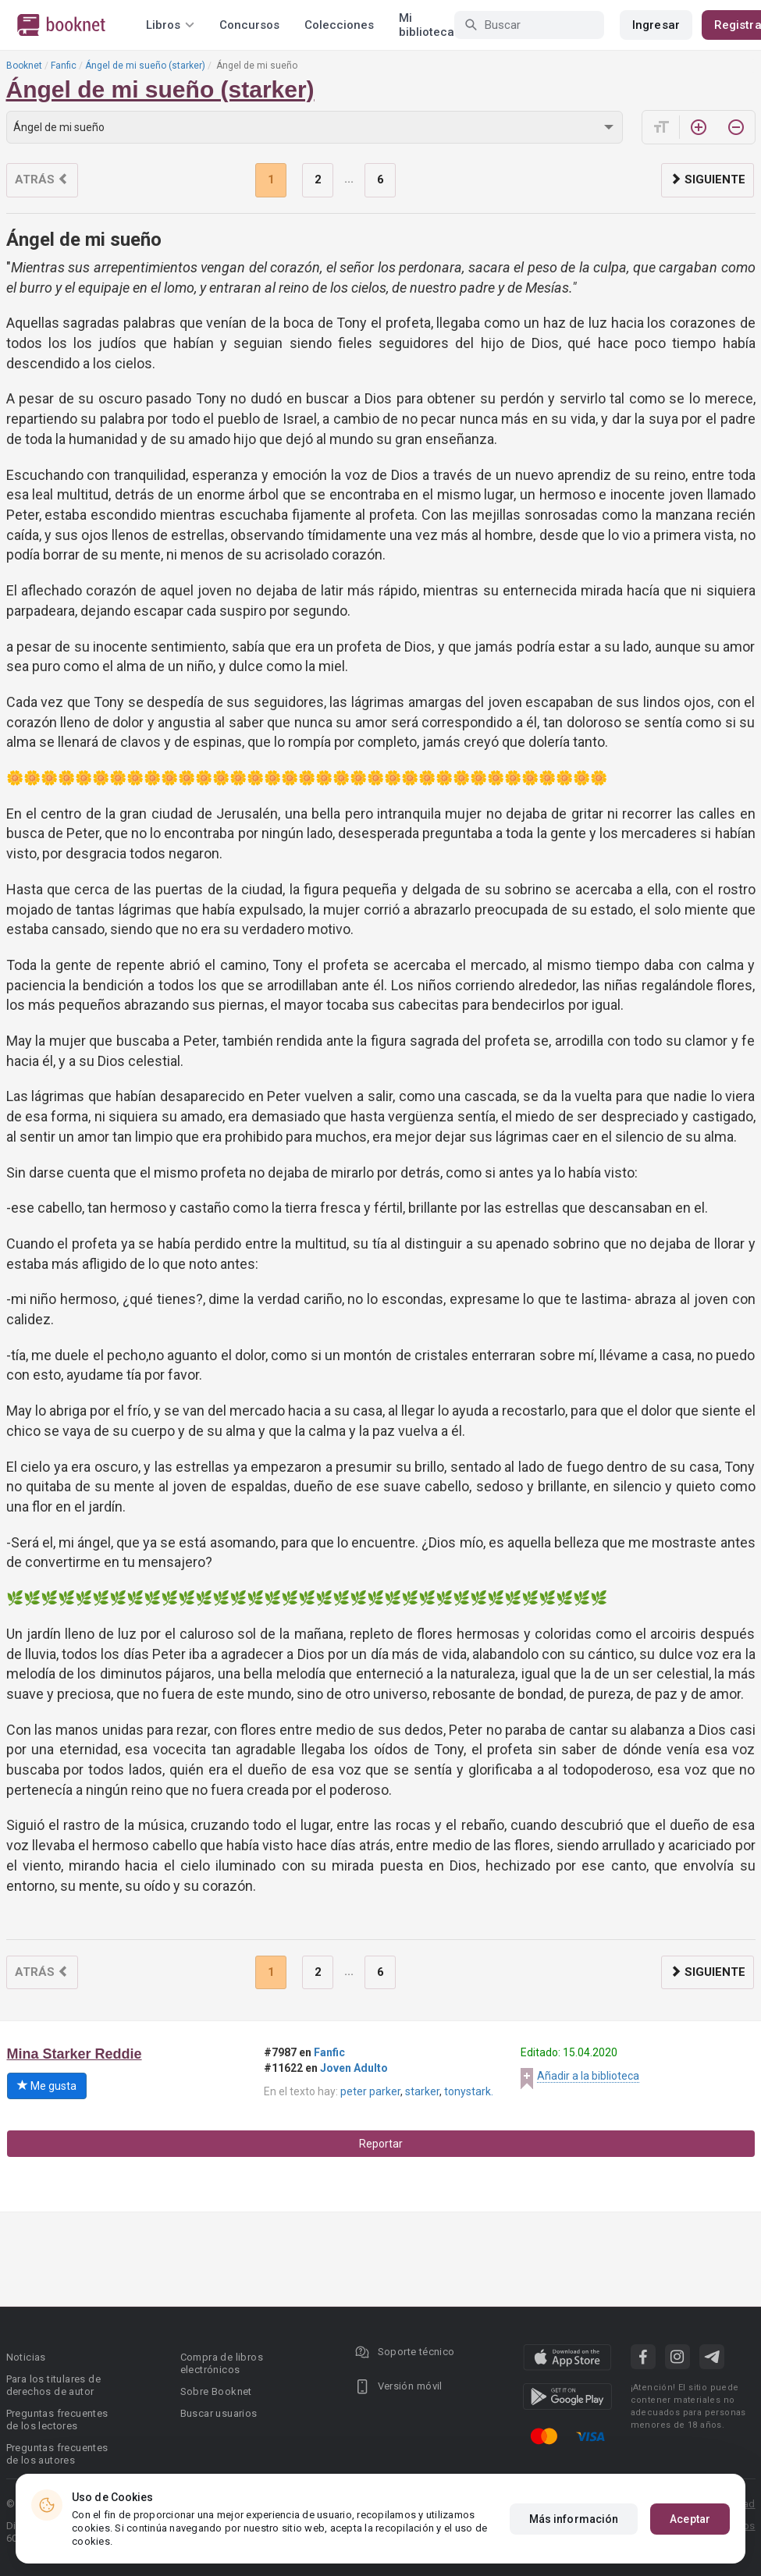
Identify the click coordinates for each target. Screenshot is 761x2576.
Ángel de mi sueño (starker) (145, 65)
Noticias (26, 2357)
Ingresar (656, 25)
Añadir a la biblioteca (588, 2076)
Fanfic (63, 65)
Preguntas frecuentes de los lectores (57, 2419)
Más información (574, 2519)
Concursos (249, 25)
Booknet (24, 65)
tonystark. (468, 2091)
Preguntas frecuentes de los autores (57, 2454)
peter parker (370, 2091)
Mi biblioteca (426, 25)
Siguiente (707, 179)
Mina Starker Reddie (74, 2054)
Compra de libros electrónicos (221, 2363)
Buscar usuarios (219, 2413)
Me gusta (46, 2086)
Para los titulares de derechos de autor (53, 2385)
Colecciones (339, 25)
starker (422, 2091)
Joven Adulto (354, 2068)
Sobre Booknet (216, 2391)
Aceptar (690, 2519)
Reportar (381, 2143)
